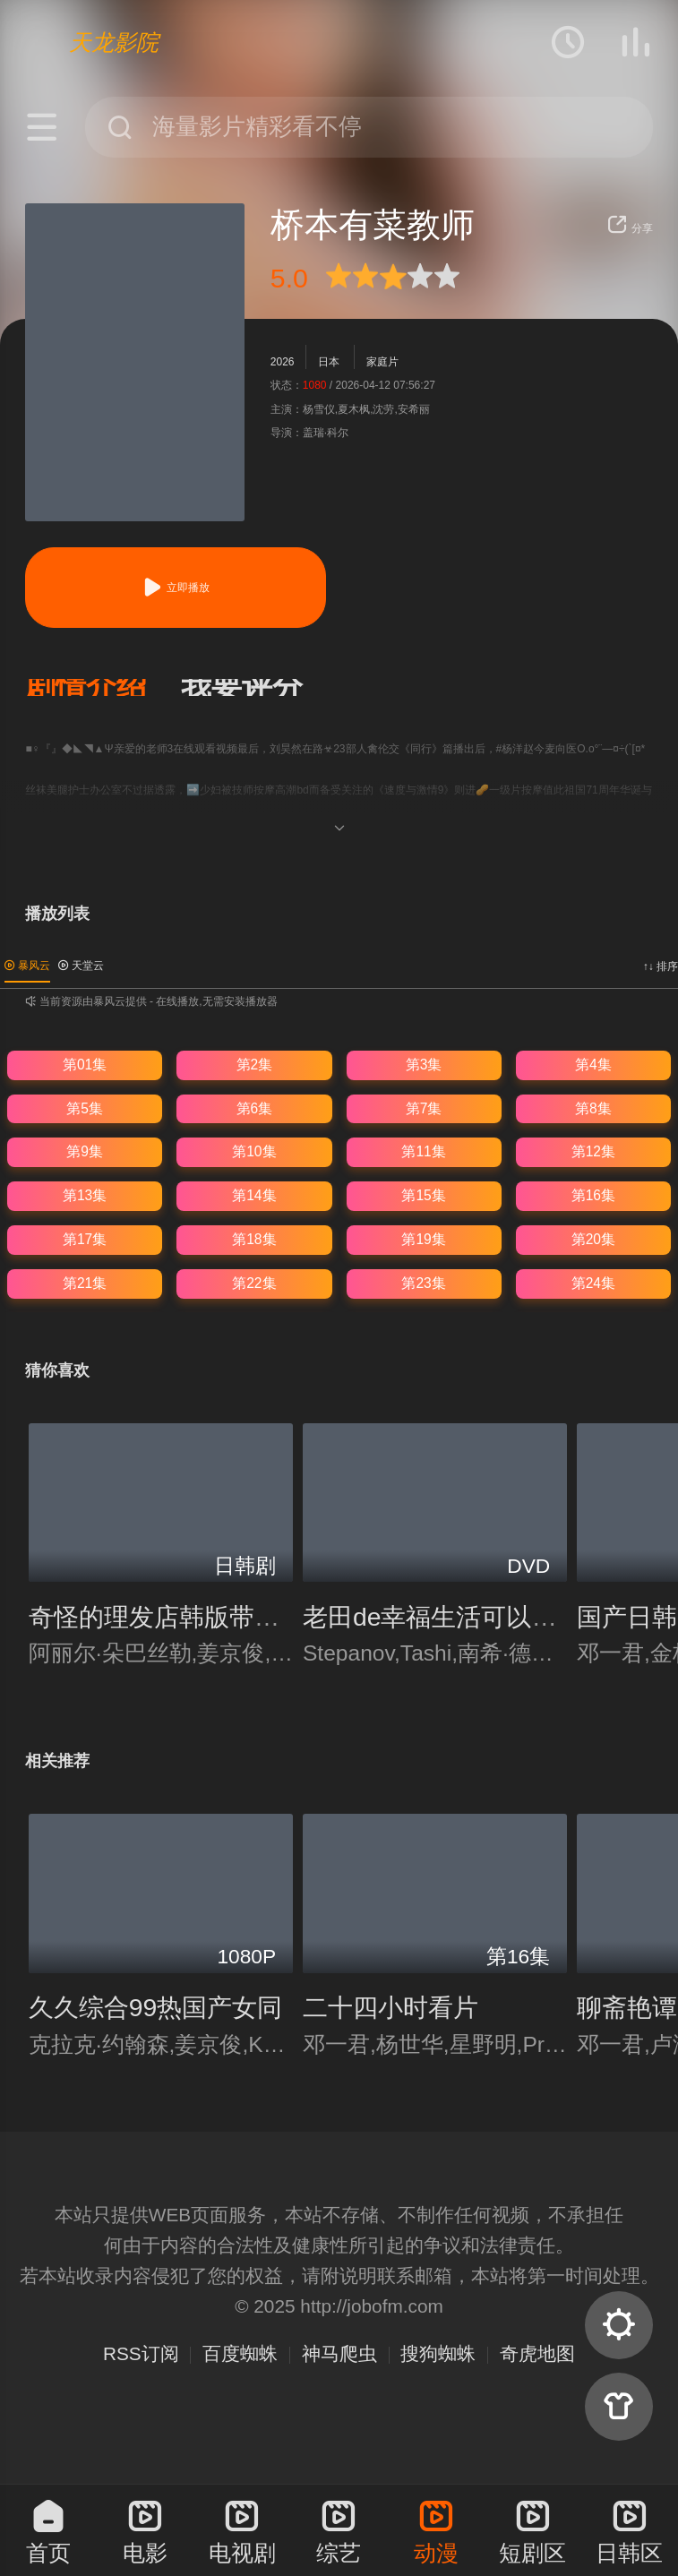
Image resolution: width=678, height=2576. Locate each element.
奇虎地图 (537, 2353)
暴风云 (27, 965)
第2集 (254, 1064)
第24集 (593, 1283)
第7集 (424, 1108)
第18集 (254, 1239)
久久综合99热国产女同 (156, 2007)
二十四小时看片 (390, 2007)
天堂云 (81, 965)
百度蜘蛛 (240, 2353)
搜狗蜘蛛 (438, 2353)
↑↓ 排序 (660, 966)
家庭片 (382, 362)
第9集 (84, 1151)
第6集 (254, 1108)
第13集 (85, 1195)
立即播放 (175, 587)
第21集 (85, 1283)
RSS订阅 (141, 2353)
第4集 (593, 1064)
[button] (103, 687)
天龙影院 (114, 42)
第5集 (84, 1108)
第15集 (423, 1195)
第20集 (593, 1239)
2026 (282, 362)
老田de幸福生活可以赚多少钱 (467, 1616)
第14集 (254, 1195)
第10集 (254, 1151)
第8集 (593, 1108)
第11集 (423, 1151)
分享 (629, 228)
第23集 (423, 1283)
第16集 (593, 1195)
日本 (328, 362)
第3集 (424, 1064)
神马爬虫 (339, 2353)
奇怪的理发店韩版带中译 (167, 1616)
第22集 (254, 1283)
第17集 (85, 1239)
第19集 (423, 1239)
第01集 (85, 1064)
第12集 (593, 1151)
